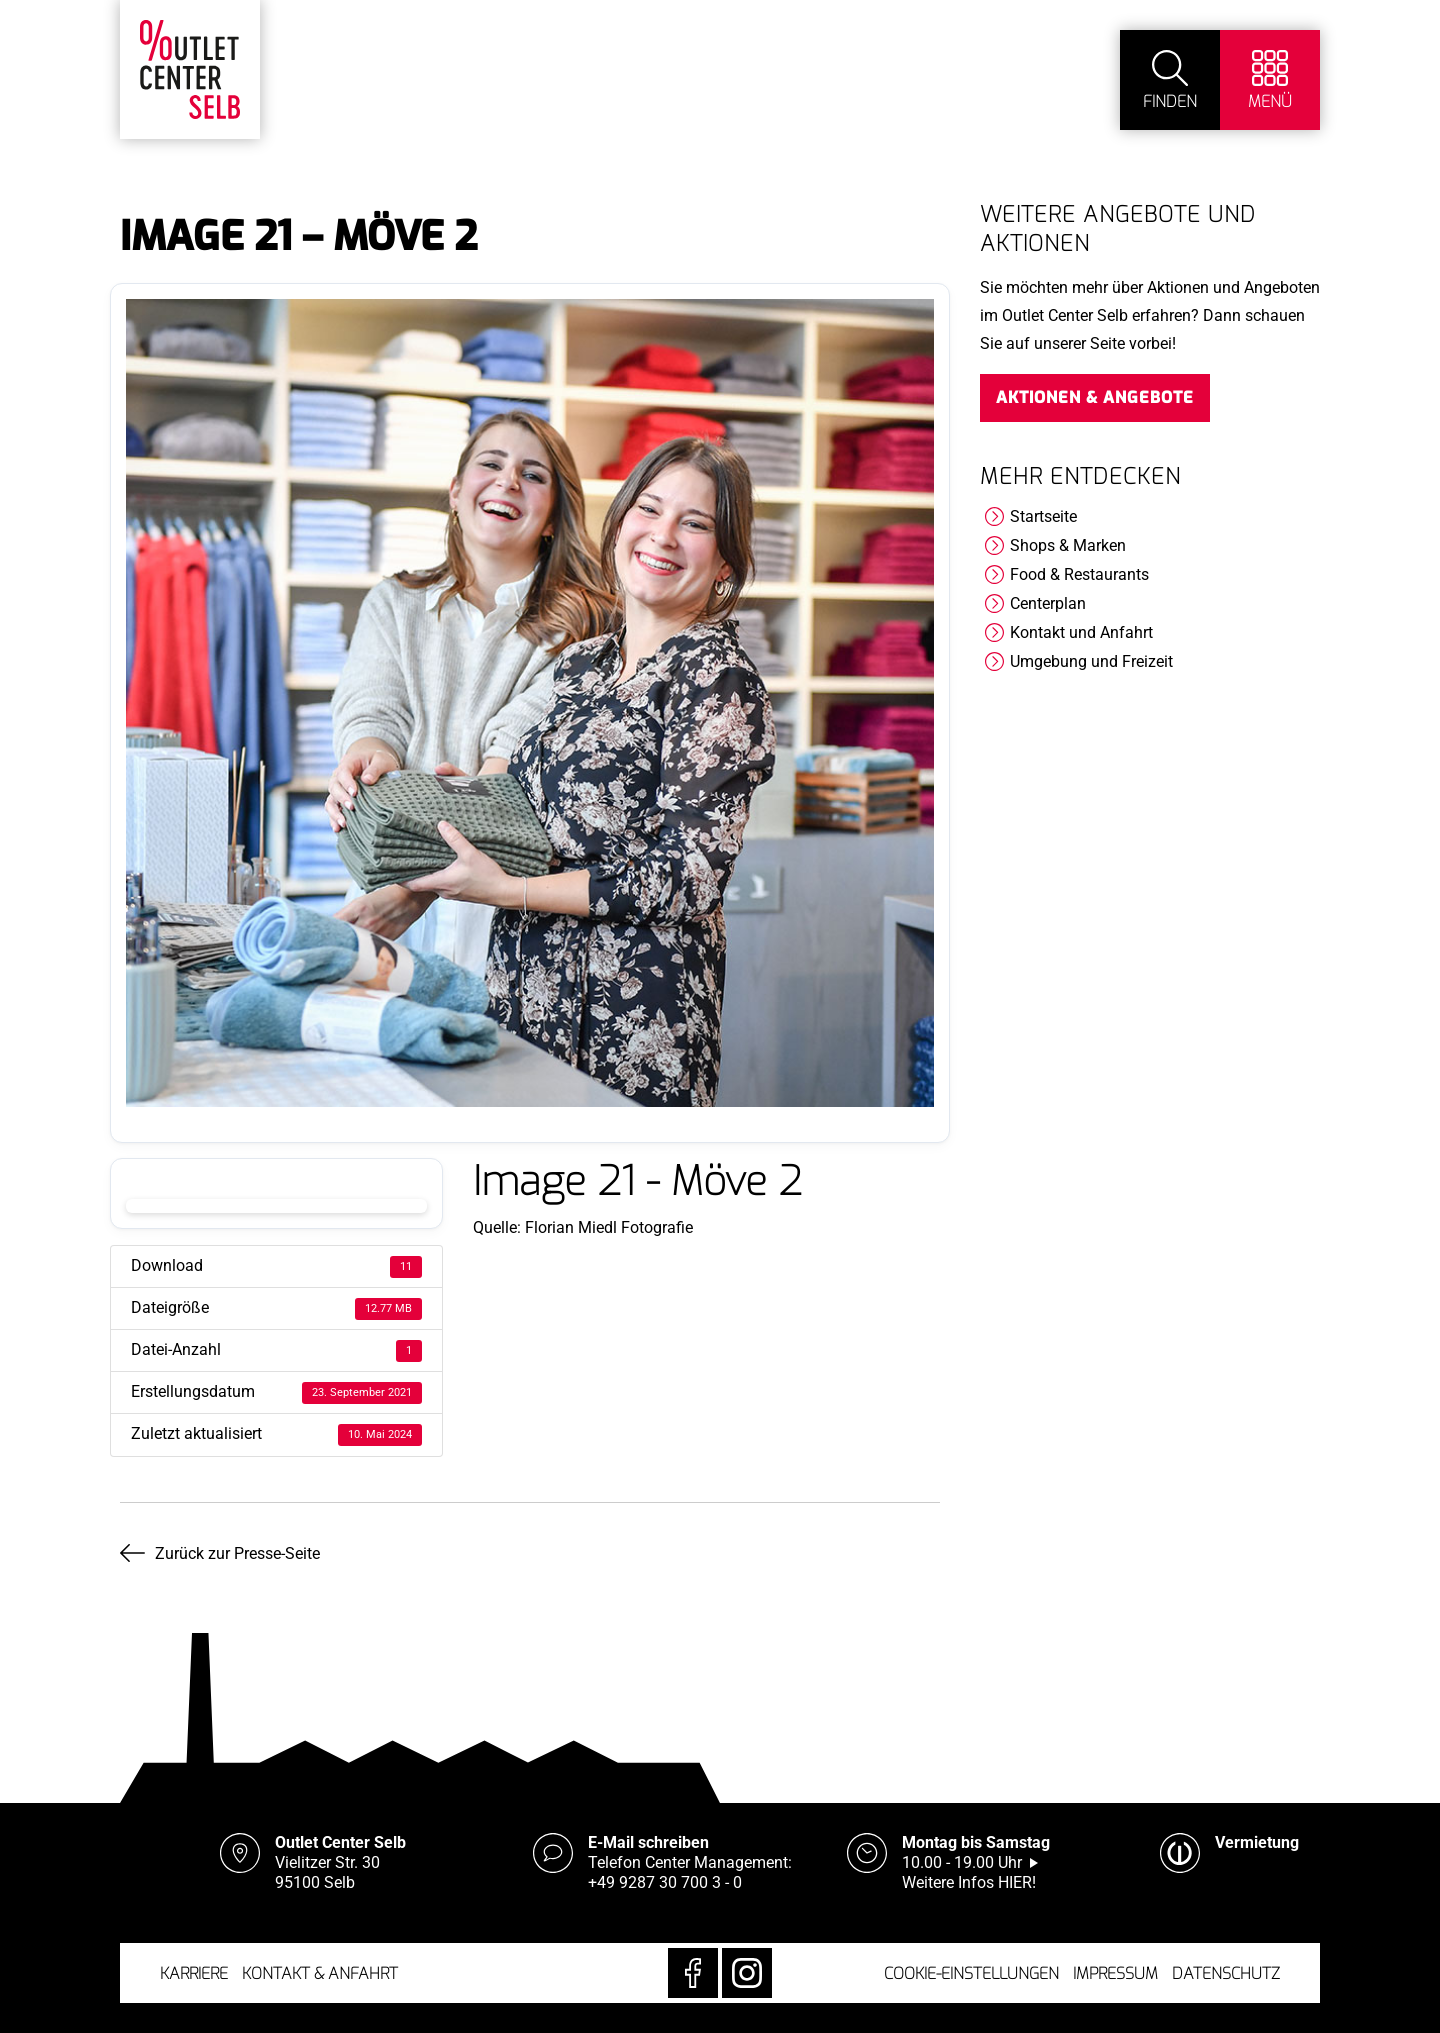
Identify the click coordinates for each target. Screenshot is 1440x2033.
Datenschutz (1226, 1973)
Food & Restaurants (1079, 574)
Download (276, 1206)
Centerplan (1048, 603)
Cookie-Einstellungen (971, 1973)
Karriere (194, 1973)
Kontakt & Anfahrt (320, 1973)
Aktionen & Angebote (1095, 397)
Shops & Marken (1068, 545)
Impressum (1115, 1973)
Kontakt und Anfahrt (1081, 632)
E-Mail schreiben (648, 1842)
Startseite (1043, 516)
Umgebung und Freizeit (1091, 661)
